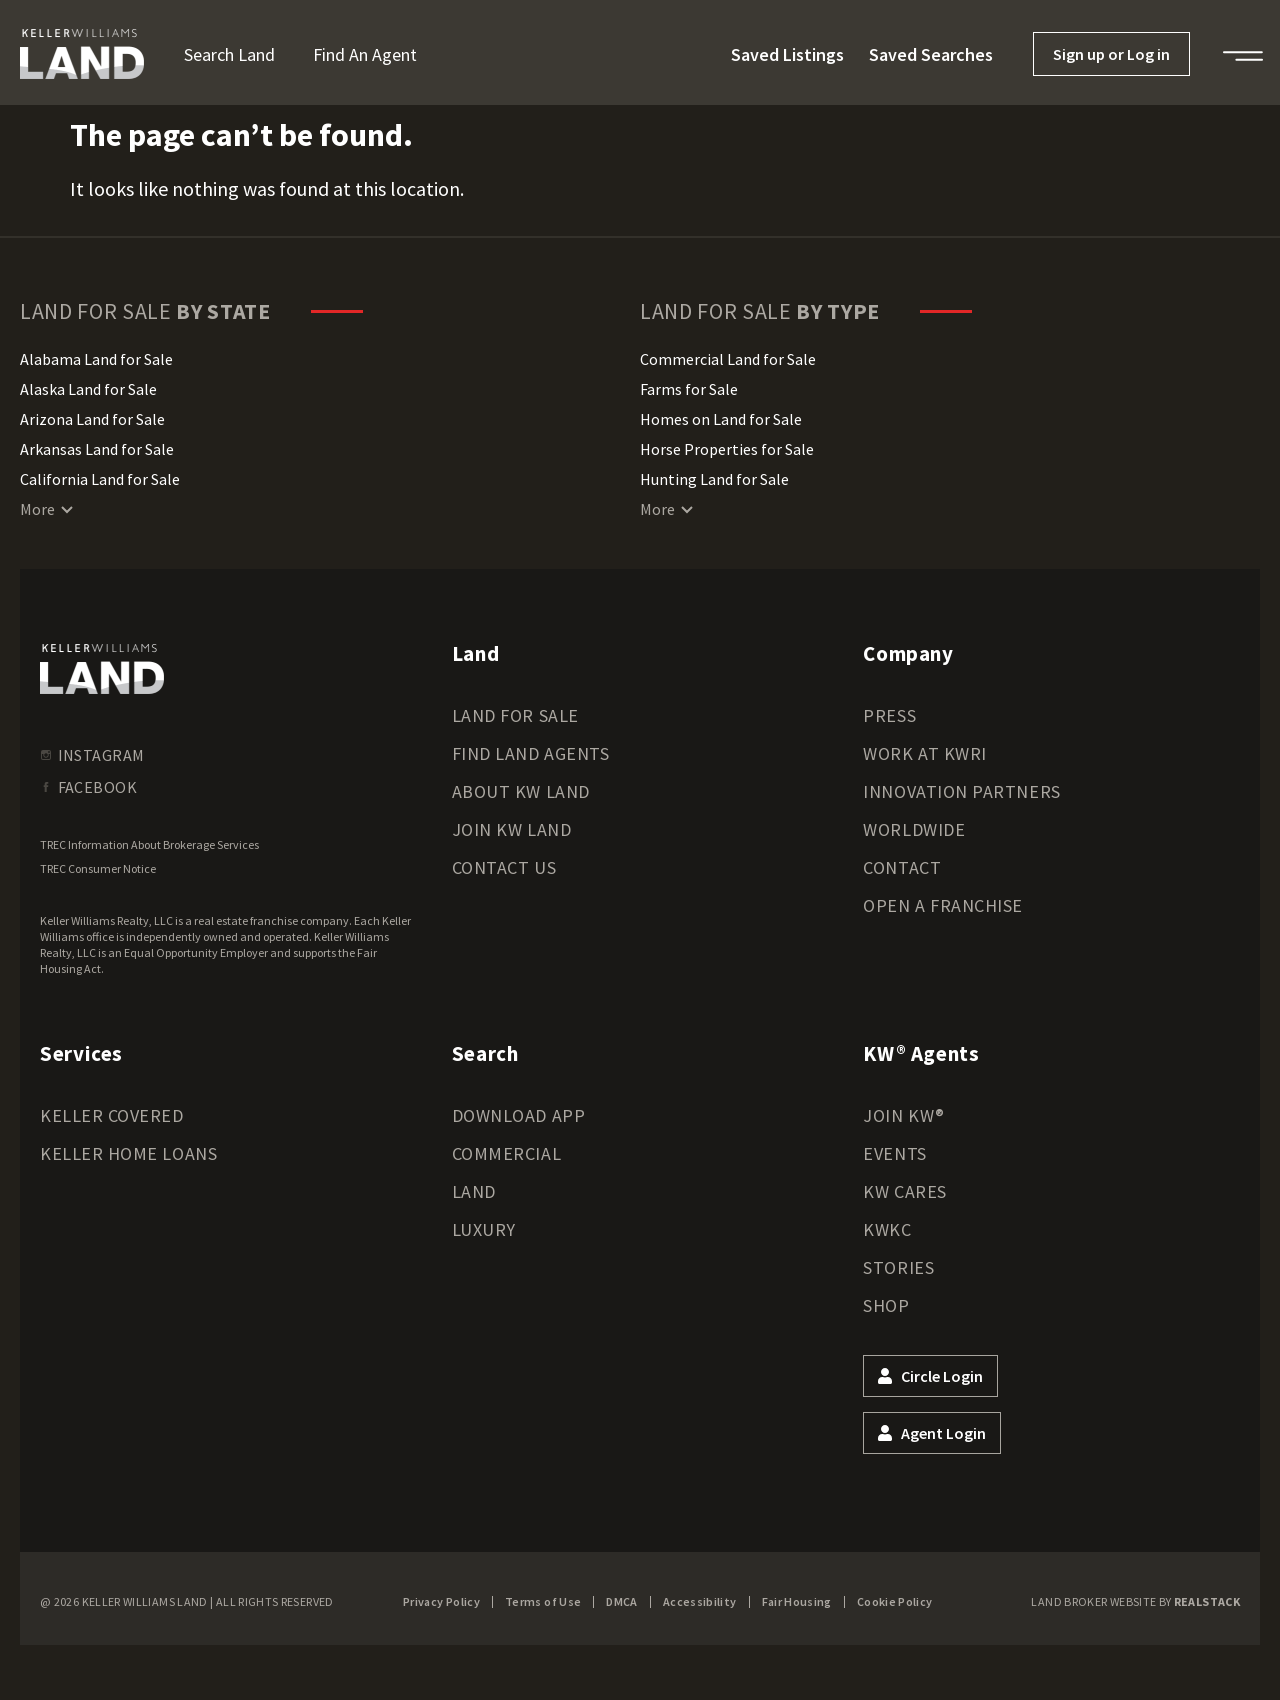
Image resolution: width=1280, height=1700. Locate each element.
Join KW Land (511, 829)
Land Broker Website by (1135, 1601)
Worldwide (914, 829)
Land (474, 1191)
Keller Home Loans (128, 1153)
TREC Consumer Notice (98, 868)
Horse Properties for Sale (727, 449)
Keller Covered (112, 1115)
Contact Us (504, 867)
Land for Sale (515, 715)
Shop (886, 1305)
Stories (898, 1267)
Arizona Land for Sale (92, 419)
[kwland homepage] (102, 669)
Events (894, 1153)
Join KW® (903, 1115)
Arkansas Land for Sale (97, 449)
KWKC (887, 1229)
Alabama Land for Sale (96, 359)
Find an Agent (365, 54)
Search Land (229, 54)
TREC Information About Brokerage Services (149, 844)
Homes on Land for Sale (721, 419)
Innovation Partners (961, 791)
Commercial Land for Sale (728, 359)
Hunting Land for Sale (714, 479)
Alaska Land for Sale (88, 389)
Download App (518, 1115)
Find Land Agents (531, 753)
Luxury (484, 1229)
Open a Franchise (943, 905)
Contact (902, 867)
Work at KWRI (924, 753)
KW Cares (904, 1191)
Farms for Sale (689, 389)
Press (889, 715)
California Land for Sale (100, 479)
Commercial (506, 1153)
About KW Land (521, 791)
